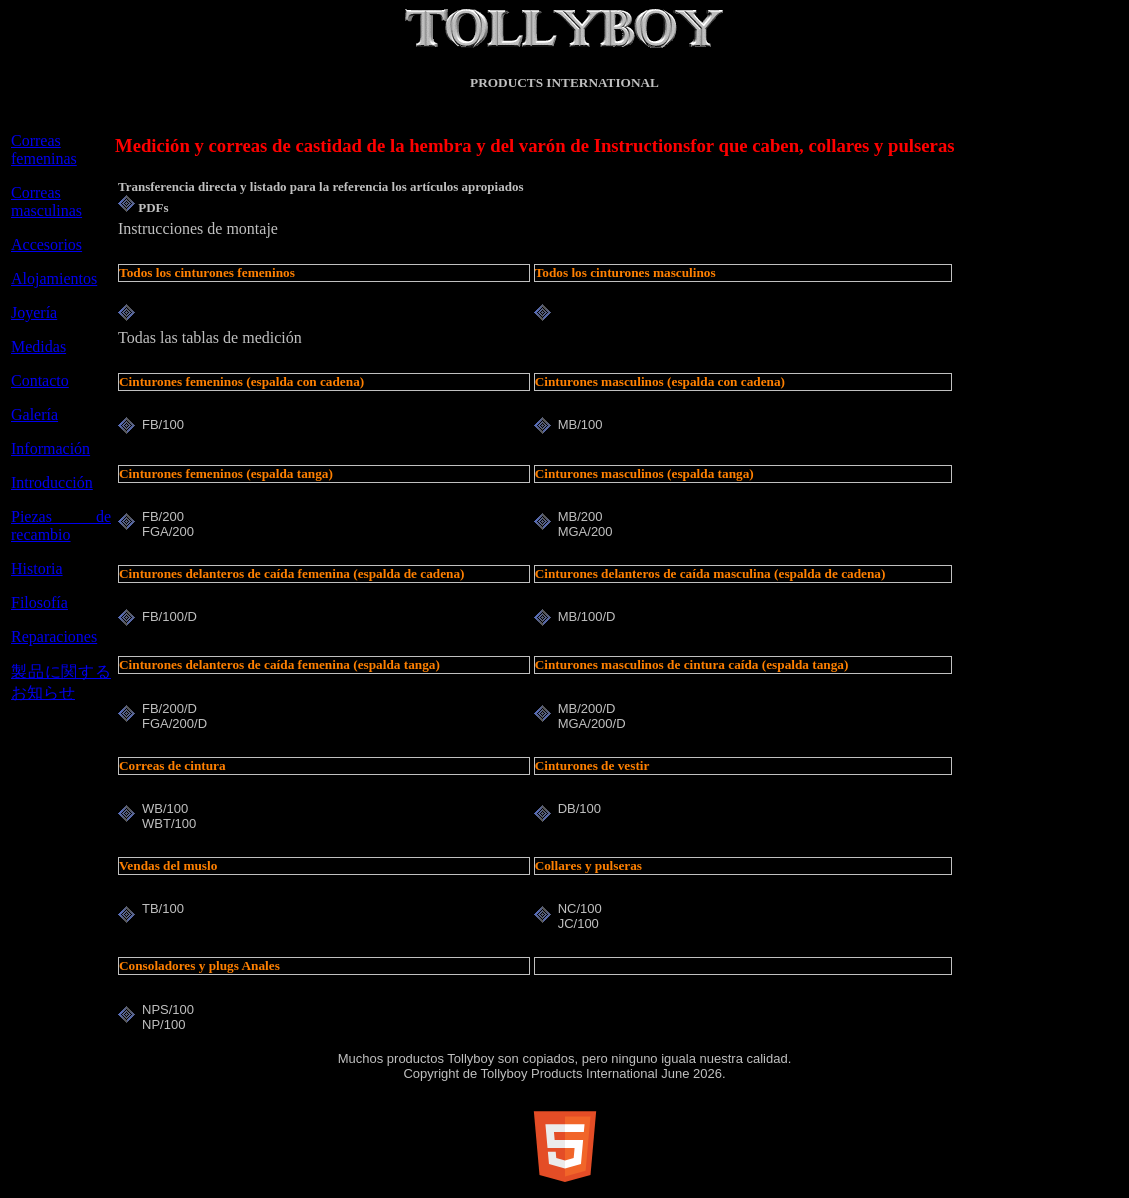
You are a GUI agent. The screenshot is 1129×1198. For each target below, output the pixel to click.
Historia (37, 568)
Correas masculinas (46, 201)
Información (50, 448)
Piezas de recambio (61, 525)
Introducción (52, 482)
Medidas (38, 346)
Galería (34, 414)
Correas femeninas (44, 149)
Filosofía (39, 602)
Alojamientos (54, 278)
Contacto (40, 380)
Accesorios (46, 244)
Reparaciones (54, 636)
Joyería (34, 312)
